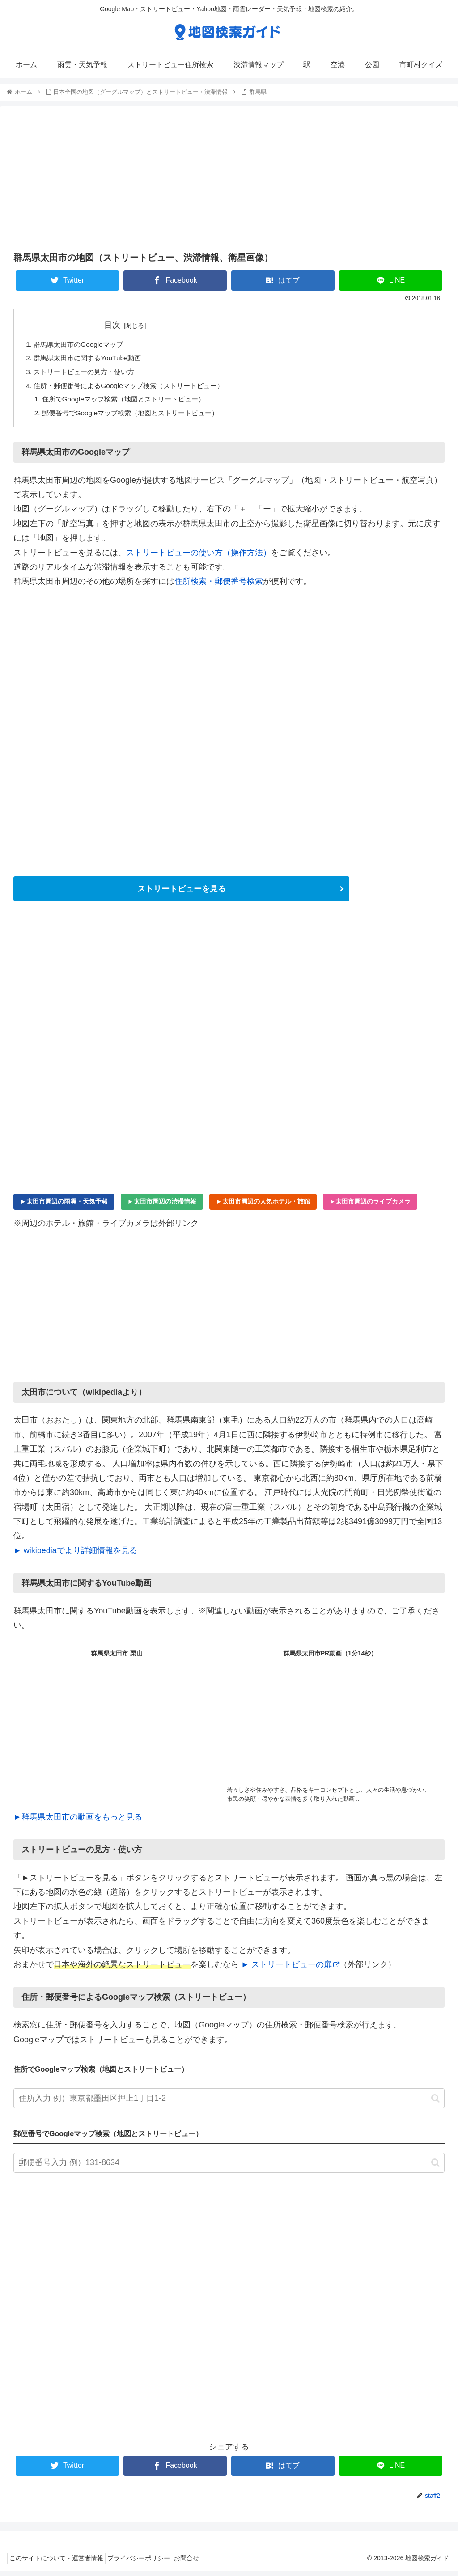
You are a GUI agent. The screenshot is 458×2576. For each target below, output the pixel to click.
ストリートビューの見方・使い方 (87, 374)
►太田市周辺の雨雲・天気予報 (64, 1206)
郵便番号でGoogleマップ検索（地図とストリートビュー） (137, 417)
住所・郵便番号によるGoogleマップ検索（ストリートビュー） (135, 388)
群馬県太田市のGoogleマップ (81, 345)
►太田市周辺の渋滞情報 (161, 1206)
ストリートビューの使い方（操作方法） (198, 557)
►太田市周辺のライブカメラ (370, 1206)
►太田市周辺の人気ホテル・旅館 (263, 1206)
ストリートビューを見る (181, 893)
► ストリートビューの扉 (290, 1969)
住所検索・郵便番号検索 (218, 586)
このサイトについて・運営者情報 (59, 2563)
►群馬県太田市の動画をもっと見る (77, 1821)
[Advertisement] (229, 178)
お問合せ (199, 2563)
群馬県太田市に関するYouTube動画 (91, 359)
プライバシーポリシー (146, 2563)
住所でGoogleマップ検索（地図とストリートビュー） (129, 403)
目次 (119, 325)
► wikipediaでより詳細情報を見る (75, 1555)
